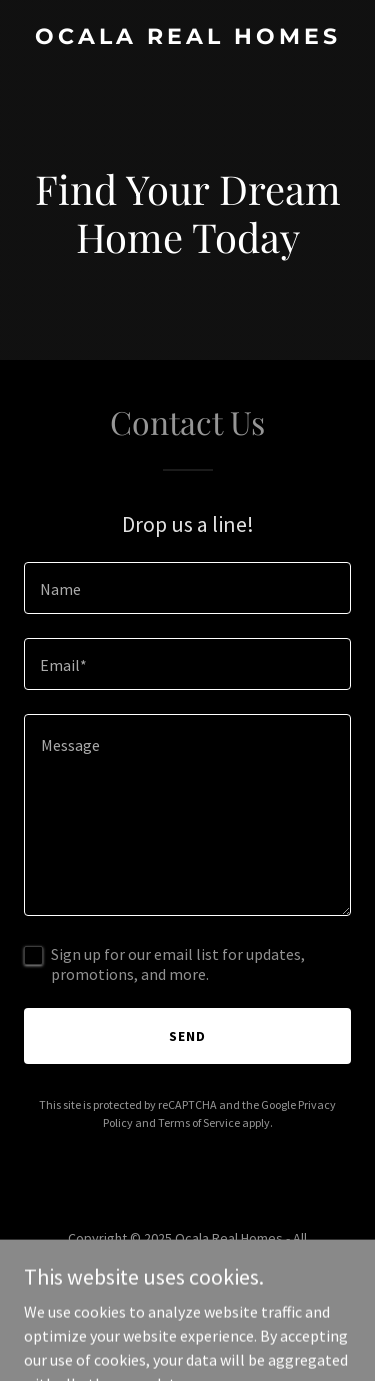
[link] (187, 38)
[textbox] (187, 588)
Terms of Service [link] (199, 1122)
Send (187, 1036)
